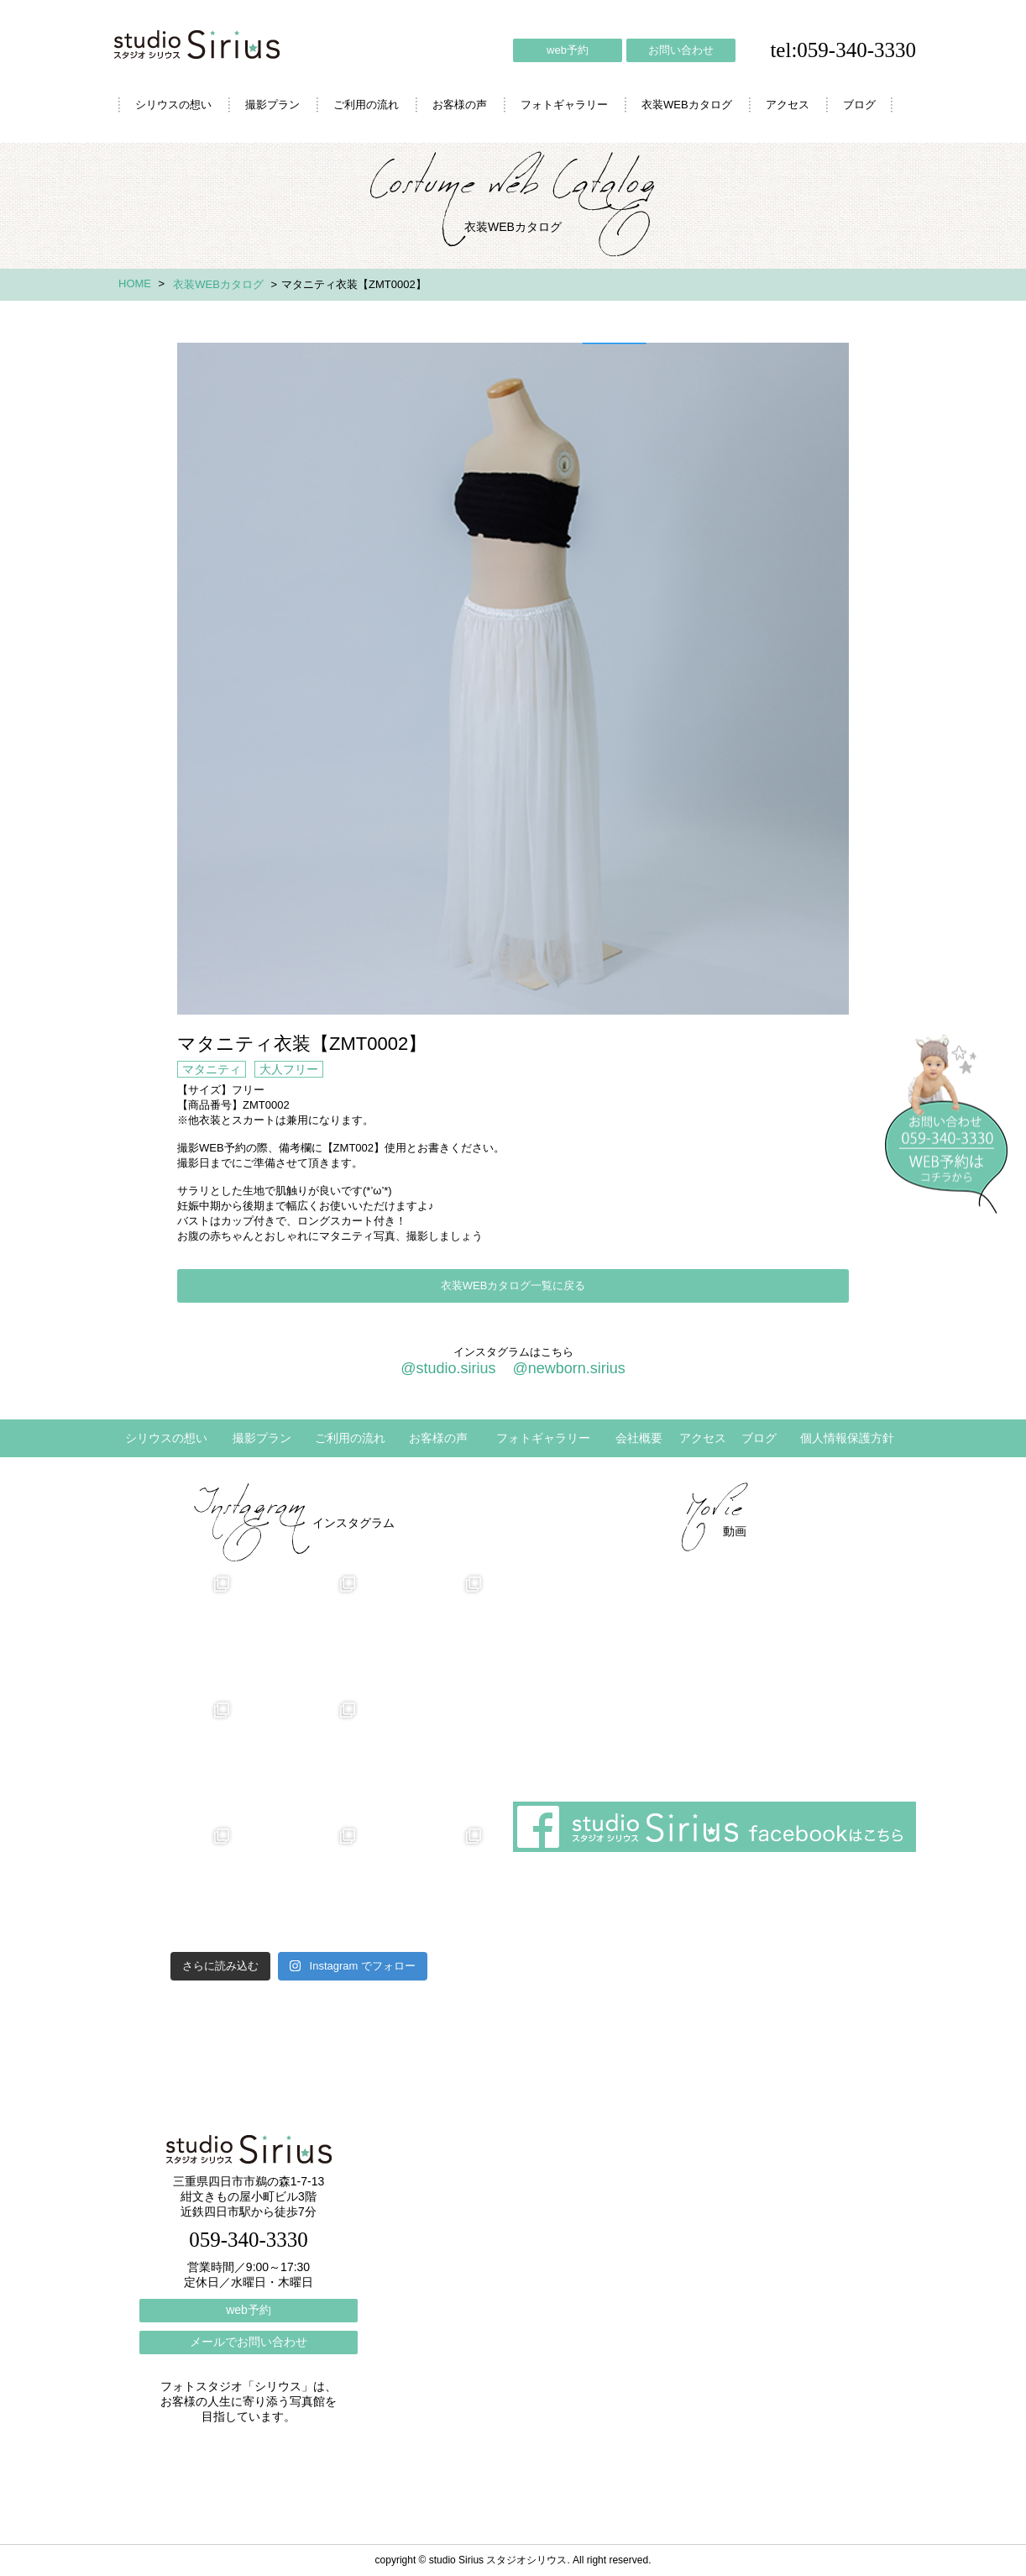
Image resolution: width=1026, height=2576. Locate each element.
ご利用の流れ (366, 104)
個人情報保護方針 (847, 1438)
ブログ (859, 104)
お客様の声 (459, 104)
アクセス (787, 104)
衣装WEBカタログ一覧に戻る (513, 1285)
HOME (134, 283)
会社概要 (638, 1438)
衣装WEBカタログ (686, 104)
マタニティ (211, 1069)
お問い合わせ (681, 50)
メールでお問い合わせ (248, 2341)
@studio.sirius (447, 1368)
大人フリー (288, 1069)
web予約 (568, 50)
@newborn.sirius (568, 1368)
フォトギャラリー (564, 104)
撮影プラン (272, 104)
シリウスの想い (173, 104)
